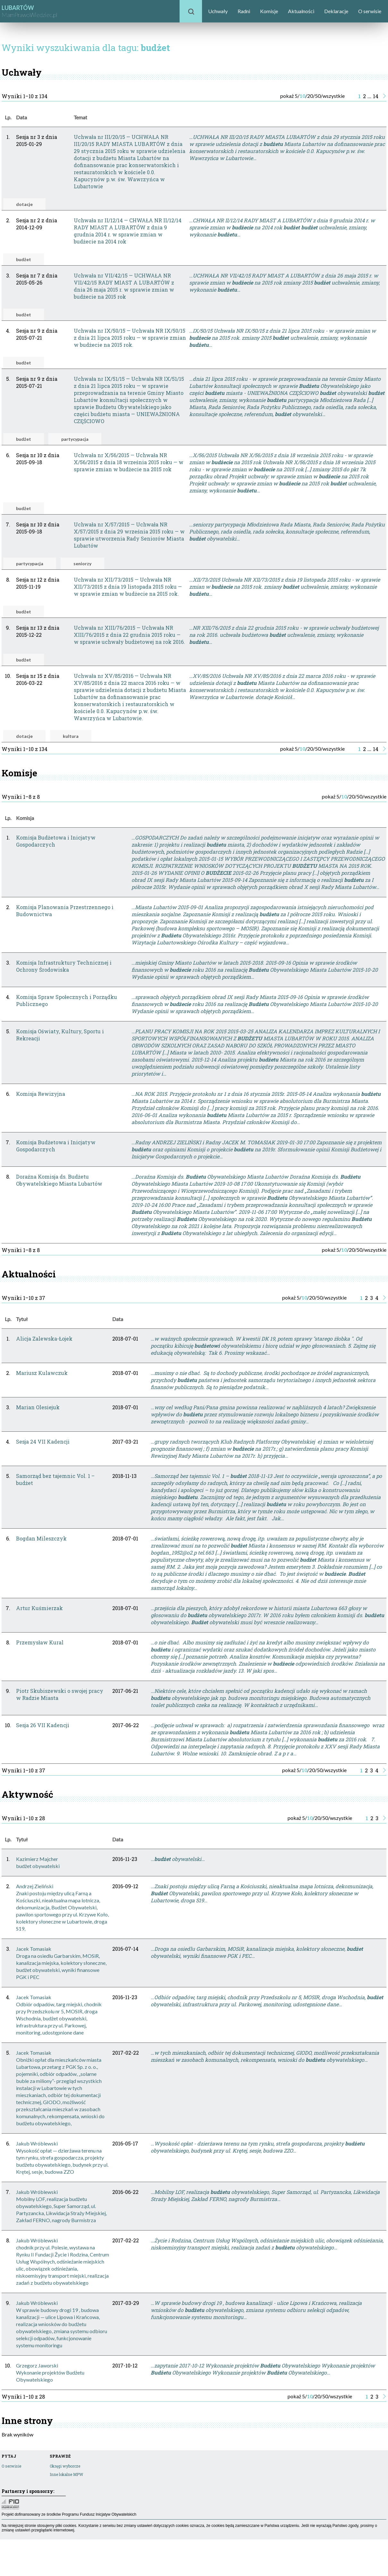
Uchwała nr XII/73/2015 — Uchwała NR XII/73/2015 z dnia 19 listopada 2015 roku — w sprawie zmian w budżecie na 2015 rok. (128, 586)
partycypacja (75, 439)
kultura (71, 736)
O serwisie (369, 11)
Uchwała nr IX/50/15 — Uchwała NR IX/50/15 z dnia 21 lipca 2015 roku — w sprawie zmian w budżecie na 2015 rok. (130, 337)
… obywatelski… (178, 1858)
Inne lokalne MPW (66, 2474)
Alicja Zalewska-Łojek (44, 1338)
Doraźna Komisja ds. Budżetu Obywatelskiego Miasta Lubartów (59, 1180)
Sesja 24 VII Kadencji (43, 1441)
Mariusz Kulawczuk (42, 1372)
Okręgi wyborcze (65, 2466)
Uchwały (218, 11)
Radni (244, 11)
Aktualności (301, 11)
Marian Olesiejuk (38, 1407)
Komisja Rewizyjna (40, 1093)
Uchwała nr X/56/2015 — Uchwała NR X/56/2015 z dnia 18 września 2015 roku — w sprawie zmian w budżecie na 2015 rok (128, 462)
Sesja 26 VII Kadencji (42, 1725)
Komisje (269, 11)
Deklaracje (336, 11)
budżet (23, 259)
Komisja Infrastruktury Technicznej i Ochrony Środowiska (64, 966)
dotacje (24, 204)
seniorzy (82, 563)
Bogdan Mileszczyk (41, 1538)
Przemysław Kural (39, 1642)
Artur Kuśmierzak (39, 1608)
